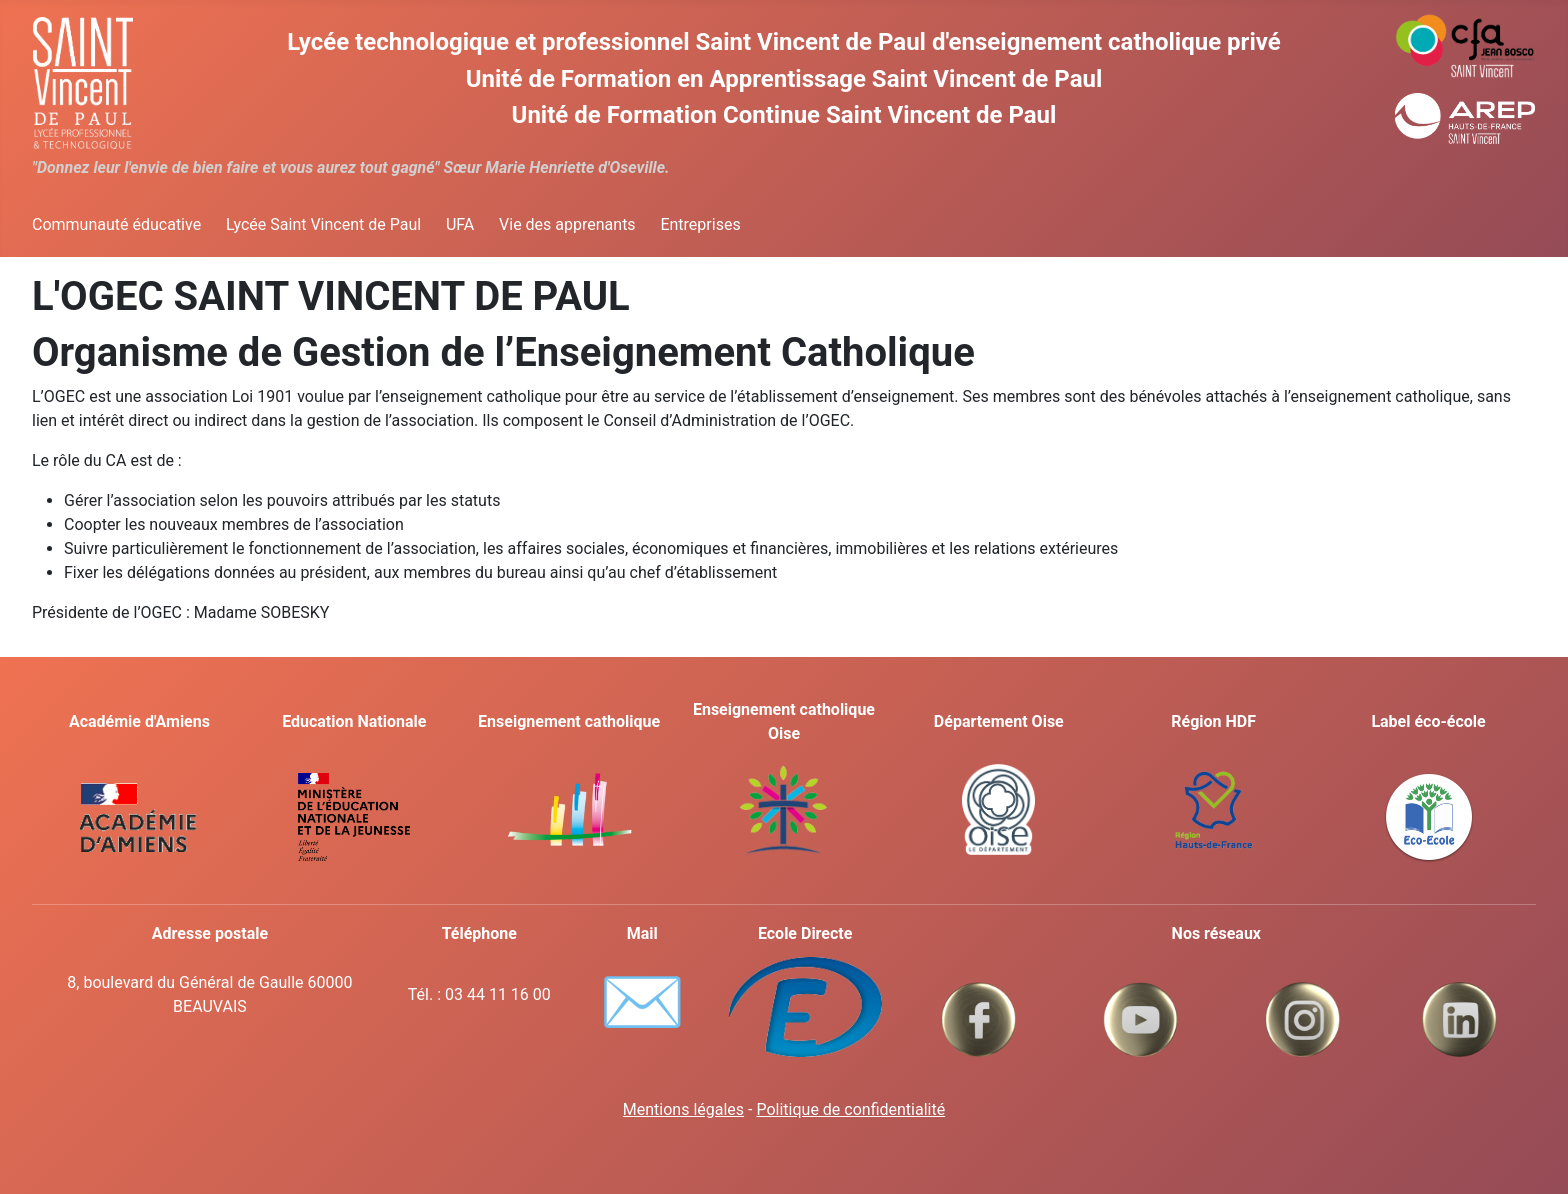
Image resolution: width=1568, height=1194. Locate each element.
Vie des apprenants (567, 224)
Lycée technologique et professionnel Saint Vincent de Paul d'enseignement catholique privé (783, 42)
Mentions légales (683, 1109)
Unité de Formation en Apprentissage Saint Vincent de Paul (784, 79)
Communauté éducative (116, 224)
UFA (460, 224)
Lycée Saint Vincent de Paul (323, 224)
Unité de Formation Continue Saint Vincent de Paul (784, 115)
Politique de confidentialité (850, 1109)
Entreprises (700, 224)
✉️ (642, 1002)
